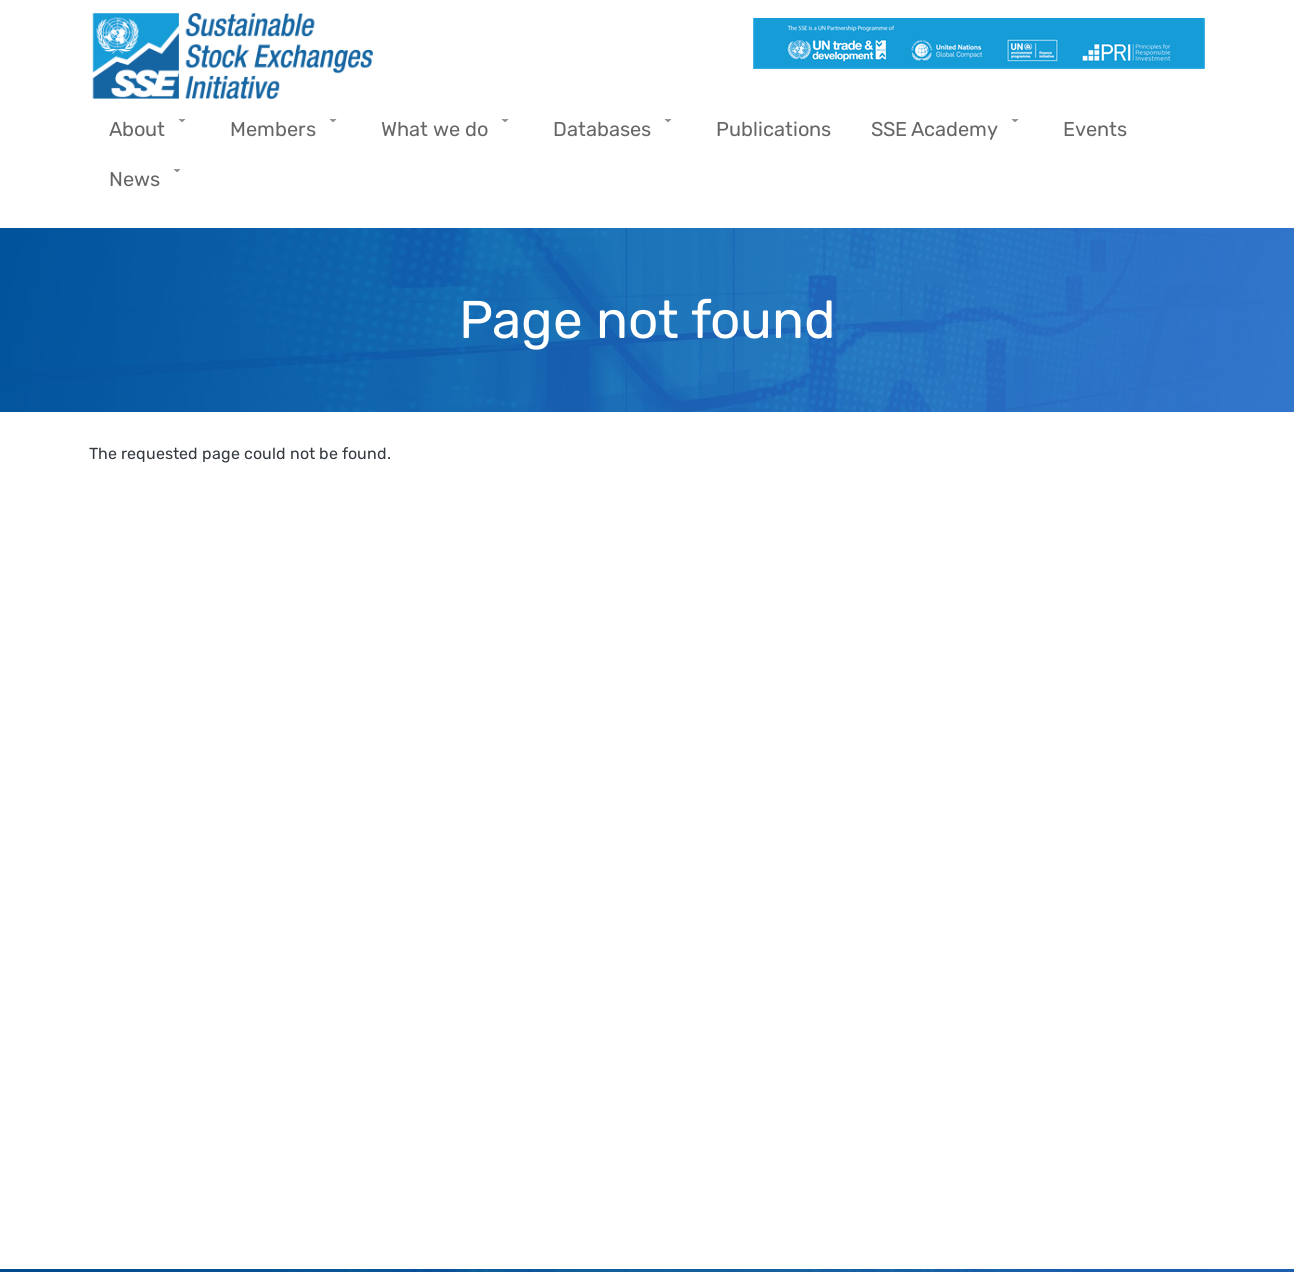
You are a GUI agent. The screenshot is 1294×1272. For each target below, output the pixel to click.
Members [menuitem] (278, 135)
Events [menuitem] (1095, 129)
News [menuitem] (139, 185)
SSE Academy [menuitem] (939, 135)
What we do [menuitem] (439, 135)
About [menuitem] (142, 135)
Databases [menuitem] (607, 135)
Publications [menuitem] (773, 129)
